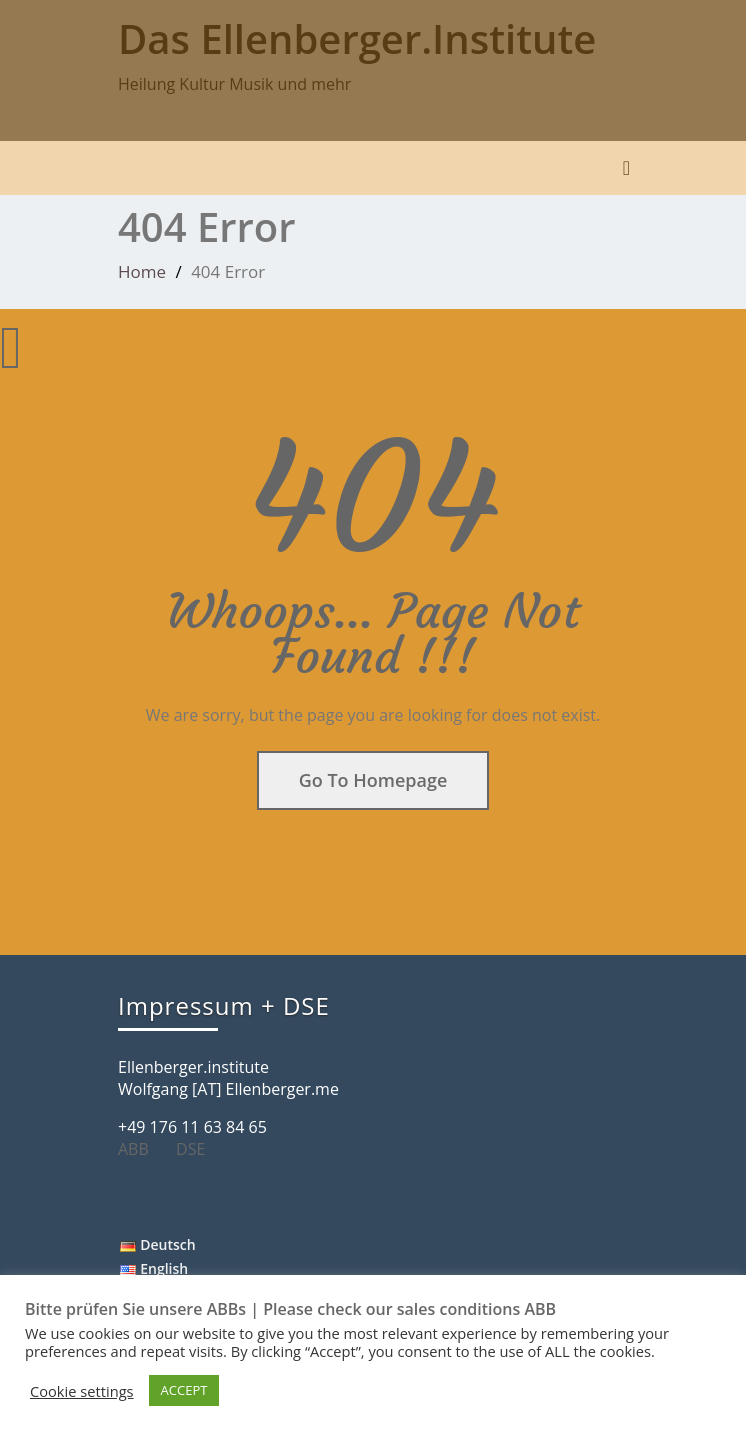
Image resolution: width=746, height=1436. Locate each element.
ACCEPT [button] (184, 1390)
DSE (198, 1149)
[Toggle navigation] (626, 168)
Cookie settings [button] (82, 1391)
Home (142, 271)
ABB (141, 1149)
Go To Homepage (373, 780)
